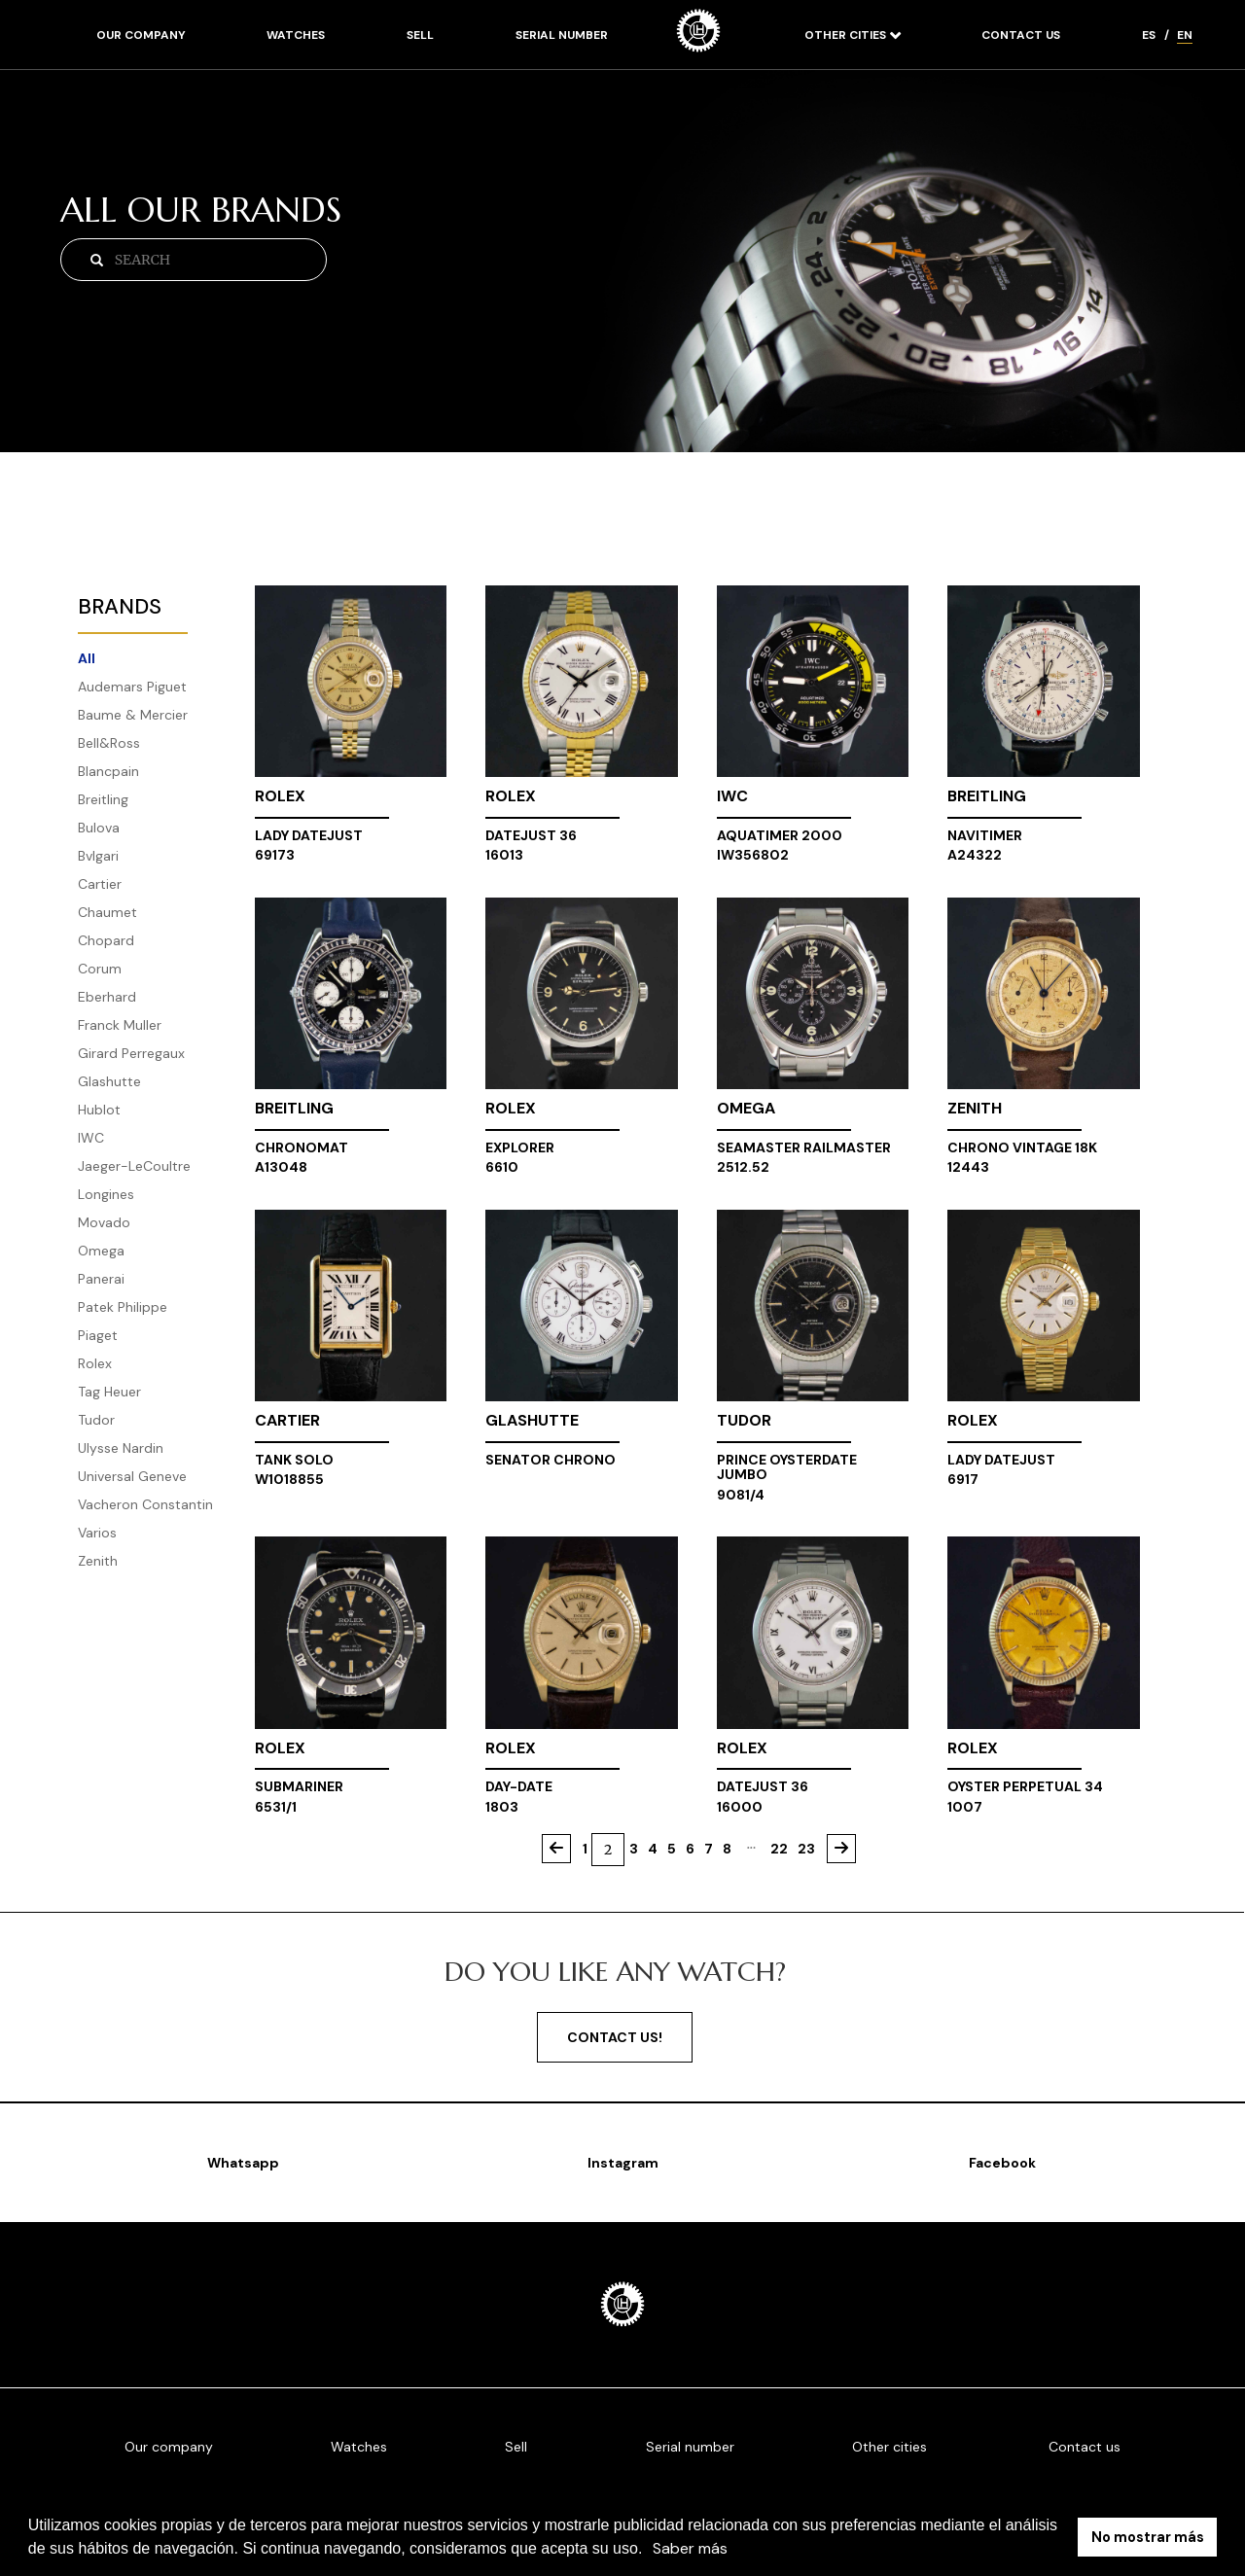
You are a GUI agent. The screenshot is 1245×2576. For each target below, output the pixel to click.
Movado (104, 1222)
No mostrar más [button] (1147, 2537)
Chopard (106, 940)
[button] (650, 2551)
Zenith (98, 1561)
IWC (91, 1138)
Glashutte (109, 1081)
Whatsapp (243, 2162)
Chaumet (107, 912)
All (86, 658)
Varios (97, 1532)
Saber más (690, 2548)
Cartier (100, 884)
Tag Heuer (109, 1391)
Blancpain (108, 771)
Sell (420, 35)
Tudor (96, 1420)
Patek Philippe (122, 1307)
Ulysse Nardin (120, 1448)
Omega (101, 1250)
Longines (106, 1194)
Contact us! (614, 2037)
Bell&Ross (109, 743)
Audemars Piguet (132, 686)
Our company (141, 35)
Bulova (99, 827)
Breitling (103, 799)
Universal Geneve (132, 1476)
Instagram (622, 2162)
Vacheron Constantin (145, 1504)
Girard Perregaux (131, 1053)
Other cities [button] (846, 35)
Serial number (562, 35)
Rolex (95, 1363)
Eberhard (107, 997)
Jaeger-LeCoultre (134, 1166)
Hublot (99, 1109)
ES (1149, 35)
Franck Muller (119, 1025)
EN (1184, 35)
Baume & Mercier (133, 714)
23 (806, 1848)
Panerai (101, 1279)
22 (779, 1848)
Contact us (1020, 35)
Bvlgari (98, 856)
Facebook (1002, 2162)
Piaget (98, 1335)
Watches (296, 35)
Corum (100, 968)
